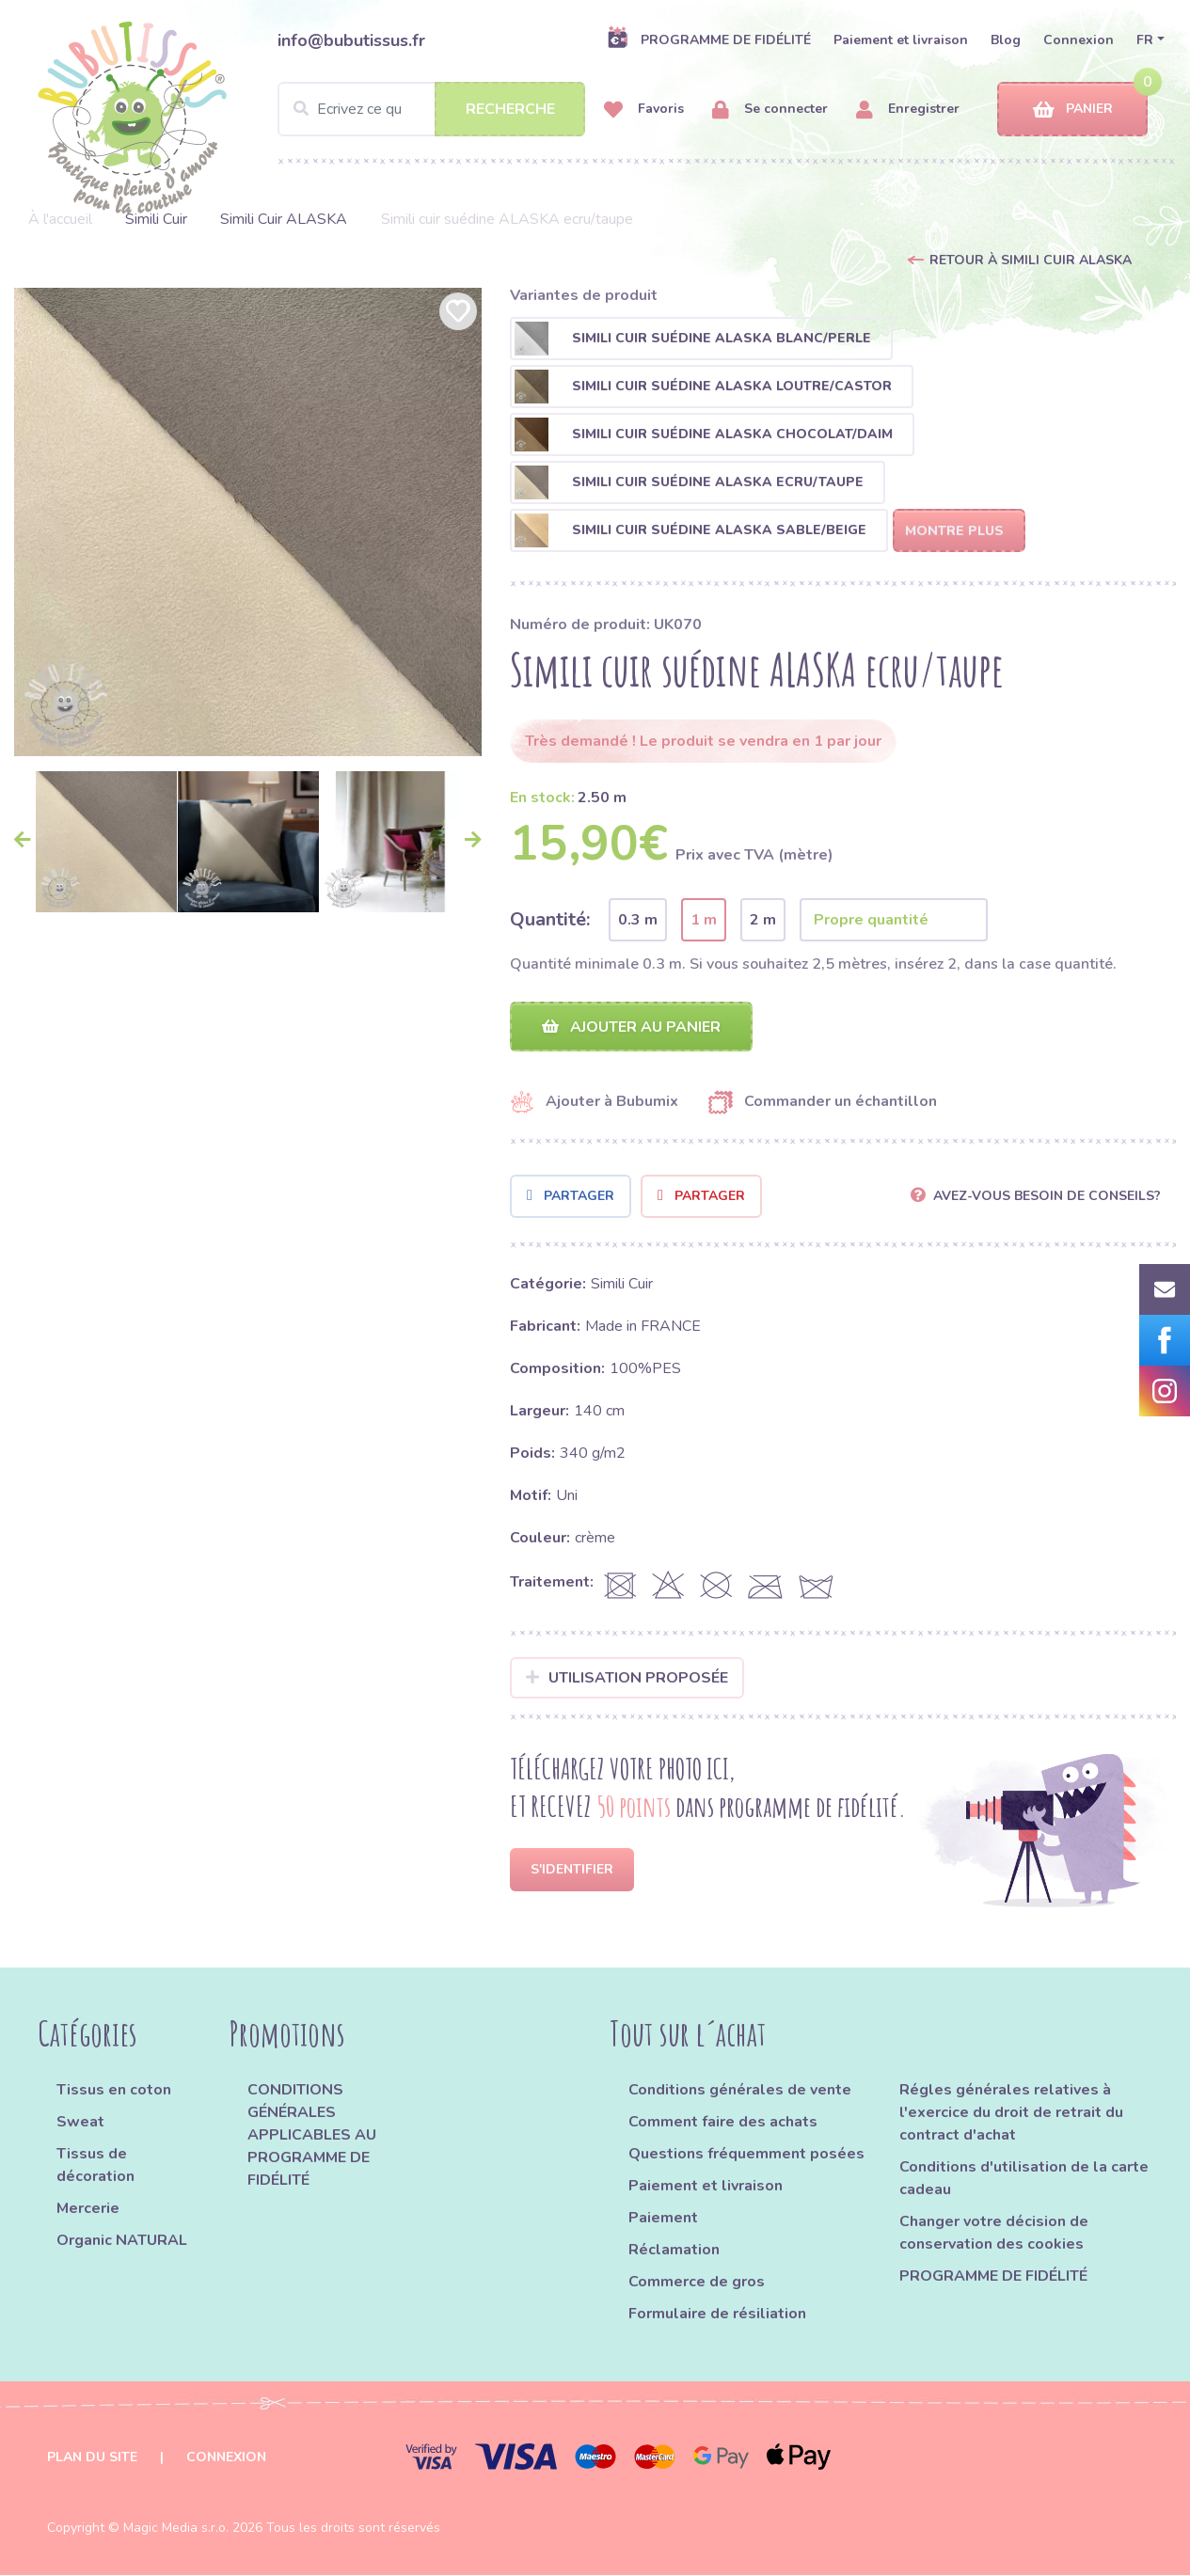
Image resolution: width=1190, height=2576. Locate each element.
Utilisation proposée (627, 1677)
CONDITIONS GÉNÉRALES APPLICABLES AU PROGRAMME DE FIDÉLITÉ (311, 2135)
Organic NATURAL (121, 2241)
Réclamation (674, 2250)
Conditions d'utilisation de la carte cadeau (1024, 2179)
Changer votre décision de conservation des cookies (993, 2233)
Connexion (1078, 40)
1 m (703, 919)
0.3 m (638, 919)
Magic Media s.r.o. (176, 2528)
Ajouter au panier (631, 1027)
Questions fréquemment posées (746, 2154)
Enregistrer (908, 109)
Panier (1073, 109)
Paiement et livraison (900, 40)
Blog (1006, 40)
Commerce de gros (696, 2282)
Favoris (644, 109)
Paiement (663, 2218)
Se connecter (770, 109)
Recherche (510, 109)
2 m (763, 919)
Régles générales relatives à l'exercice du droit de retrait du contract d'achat (1011, 2113)
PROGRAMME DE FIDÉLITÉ (709, 39)
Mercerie (87, 2209)
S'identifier (572, 1870)
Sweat (80, 2122)
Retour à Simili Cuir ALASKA (1030, 260)
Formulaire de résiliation (717, 2314)
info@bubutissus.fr (351, 40)
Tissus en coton (113, 2090)
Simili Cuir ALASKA (283, 219)
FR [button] (1144, 40)
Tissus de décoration (95, 2166)
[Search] (431, 109)
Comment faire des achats (722, 2122)
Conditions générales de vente (739, 2090)
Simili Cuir (156, 219)
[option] (248, 522)
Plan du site (92, 2458)
